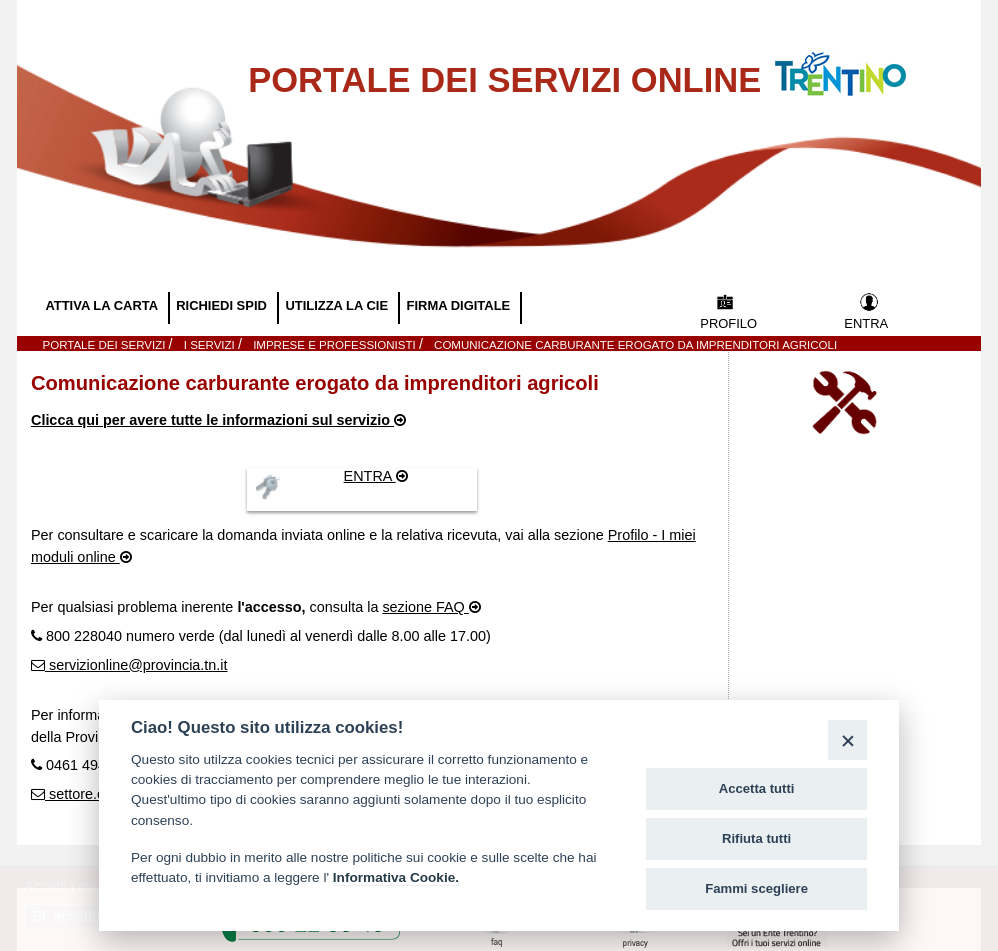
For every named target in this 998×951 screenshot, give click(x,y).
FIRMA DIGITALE (460, 305)
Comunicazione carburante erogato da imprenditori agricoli (635, 345)
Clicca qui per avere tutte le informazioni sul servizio (212, 420)
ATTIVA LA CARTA (103, 305)
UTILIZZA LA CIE (338, 305)
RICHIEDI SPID (223, 305)
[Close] (847, 739)
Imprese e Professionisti (336, 345)
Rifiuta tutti (756, 838)
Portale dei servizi (106, 345)
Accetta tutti (757, 788)
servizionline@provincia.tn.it (136, 665)
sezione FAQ (425, 607)
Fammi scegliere (756, 888)
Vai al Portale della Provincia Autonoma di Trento (861, 61)
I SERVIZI (211, 345)
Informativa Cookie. (396, 877)
